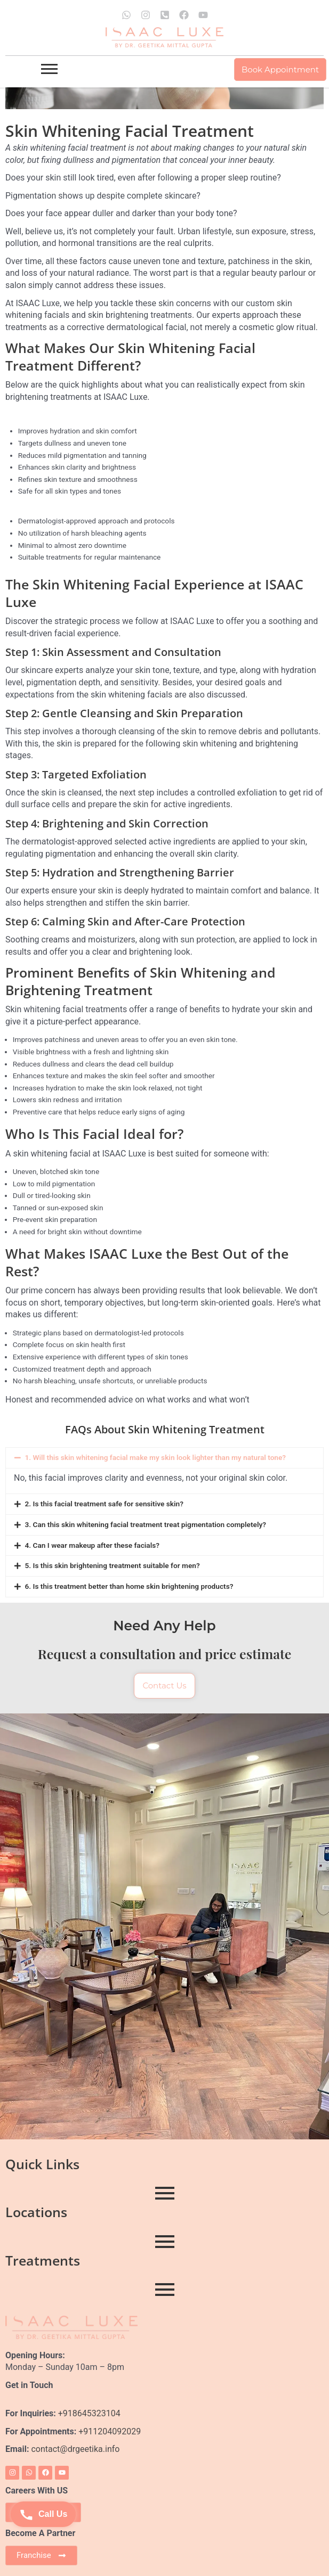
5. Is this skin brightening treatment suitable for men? (112, 1565)
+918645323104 (89, 2413)
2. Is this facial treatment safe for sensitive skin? (104, 1503)
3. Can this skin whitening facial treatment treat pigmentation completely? (145, 1524)
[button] (164, 1458)
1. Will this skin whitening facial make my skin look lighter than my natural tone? (155, 1457)
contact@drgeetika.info (76, 2449)
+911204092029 (108, 2431)
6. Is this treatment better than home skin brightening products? (129, 1586)
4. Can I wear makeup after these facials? (92, 1545)
